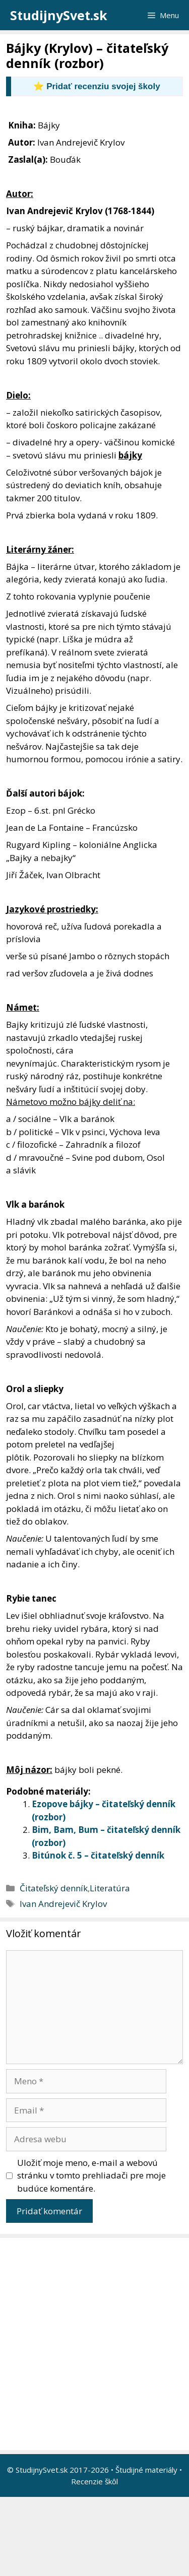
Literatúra (110, 1888)
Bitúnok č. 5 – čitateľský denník (98, 1855)
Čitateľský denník (54, 1888)
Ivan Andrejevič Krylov (63, 1903)
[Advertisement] (94, 2344)
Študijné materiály (146, 2470)
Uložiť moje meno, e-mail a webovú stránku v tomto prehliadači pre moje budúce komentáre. (91, 2175)
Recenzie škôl (94, 2481)
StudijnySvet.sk (58, 15)
